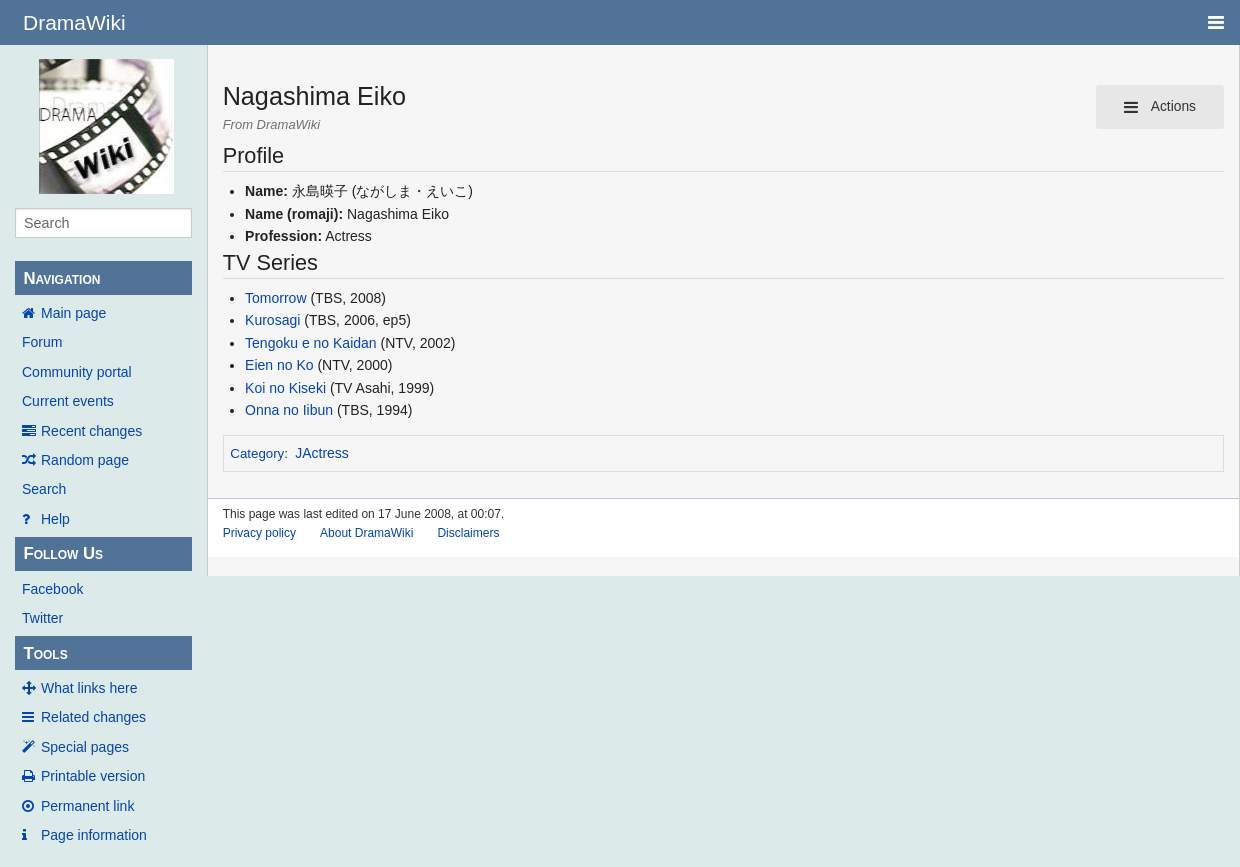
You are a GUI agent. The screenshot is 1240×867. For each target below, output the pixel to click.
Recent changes (91, 431)
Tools (45, 653)
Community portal (77, 372)
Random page (85, 460)
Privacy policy (259, 533)
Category (257, 453)
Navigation (61, 278)
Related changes (93, 717)
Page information (94, 835)
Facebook (52, 589)
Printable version (93, 776)
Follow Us (63, 553)
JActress (322, 453)
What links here (89, 688)
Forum (42, 342)
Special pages (85, 747)
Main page (73, 313)
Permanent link (87, 806)
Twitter (42, 618)
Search (44, 489)
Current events (68, 401)
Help (55, 519)
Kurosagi (272, 320)
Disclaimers (468, 533)
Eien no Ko (279, 365)
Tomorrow (275, 298)
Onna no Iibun (289, 410)
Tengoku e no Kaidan (311, 343)
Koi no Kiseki (285, 388)
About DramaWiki (366, 533)
